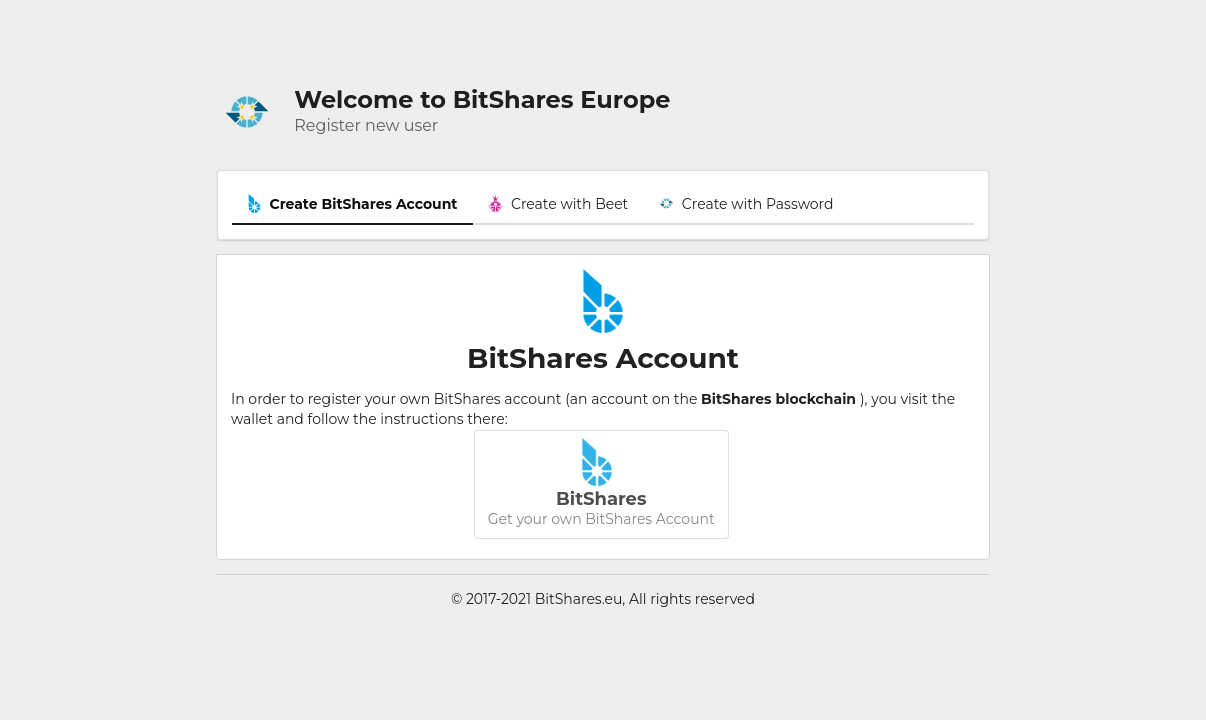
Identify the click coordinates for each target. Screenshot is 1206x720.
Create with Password (746, 204)
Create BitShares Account (352, 204)
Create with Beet (558, 204)
